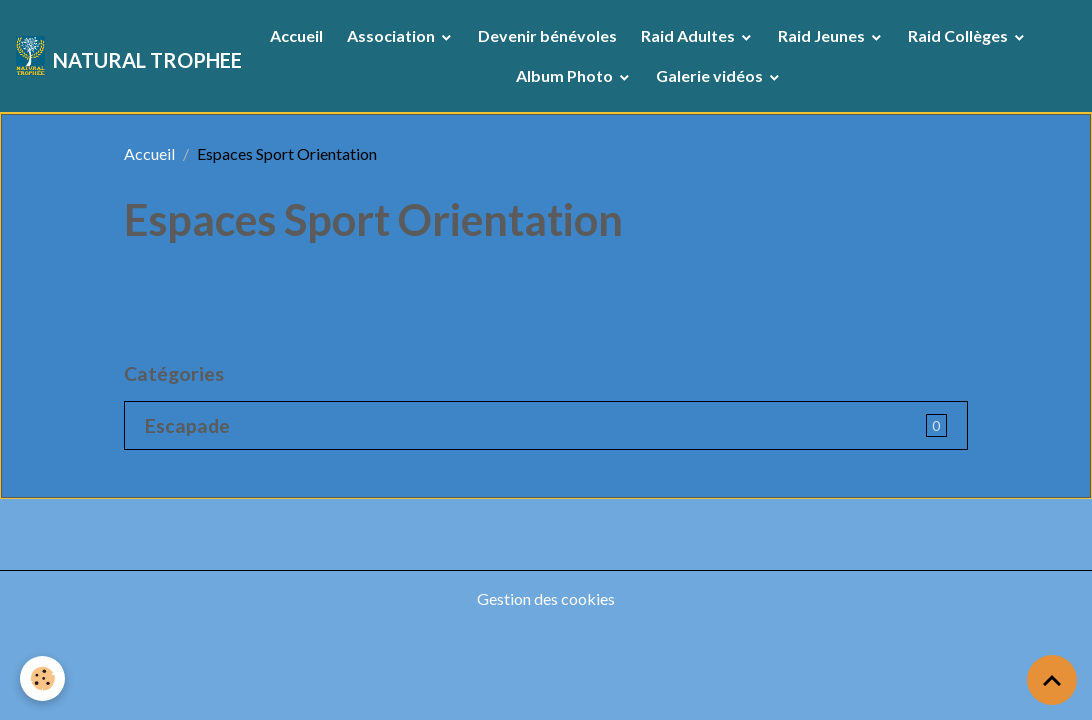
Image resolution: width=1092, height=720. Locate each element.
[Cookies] (42, 678)
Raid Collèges (959, 35)
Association (392, 35)
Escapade (187, 425)
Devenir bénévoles (547, 35)
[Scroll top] (1052, 680)
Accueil (296, 35)
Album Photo (566, 75)
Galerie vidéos (711, 75)
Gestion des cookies (546, 598)
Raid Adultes (689, 35)
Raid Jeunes (823, 35)
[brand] (114, 56)
